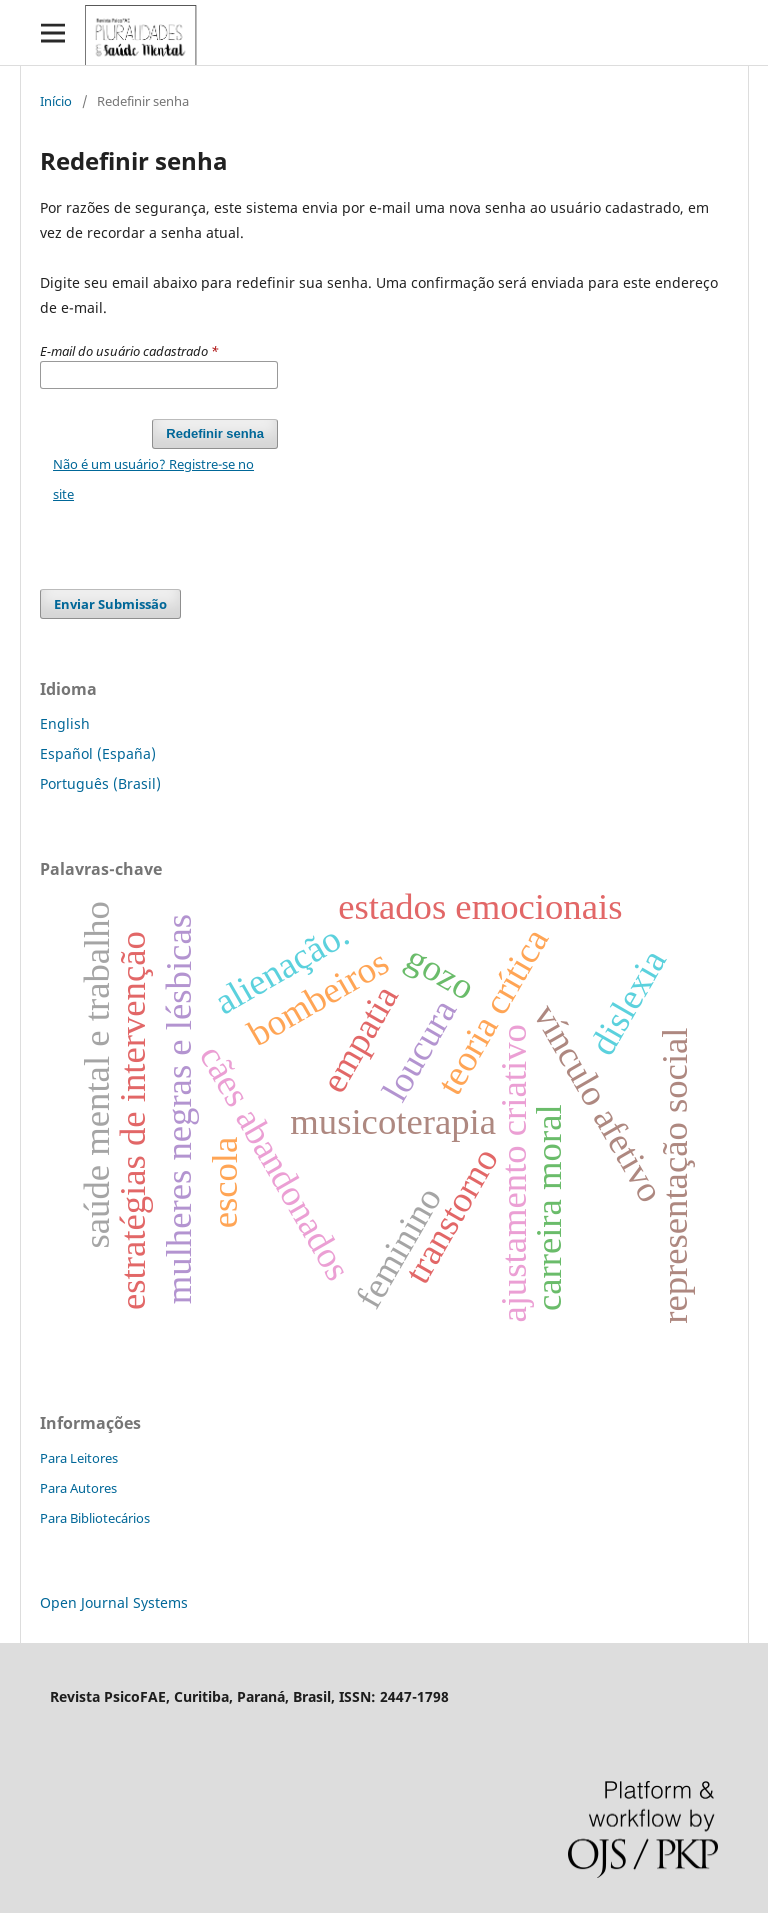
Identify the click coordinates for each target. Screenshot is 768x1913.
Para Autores (78, 1488)
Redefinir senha (215, 433)
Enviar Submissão (110, 604)
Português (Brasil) (100, 783)
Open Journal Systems (114, 1602)
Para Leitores (79, 1458)
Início (56, 101)
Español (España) (98, 753)
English (65, 723)
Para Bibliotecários (95, 1518)
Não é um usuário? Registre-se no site (153, 479)
